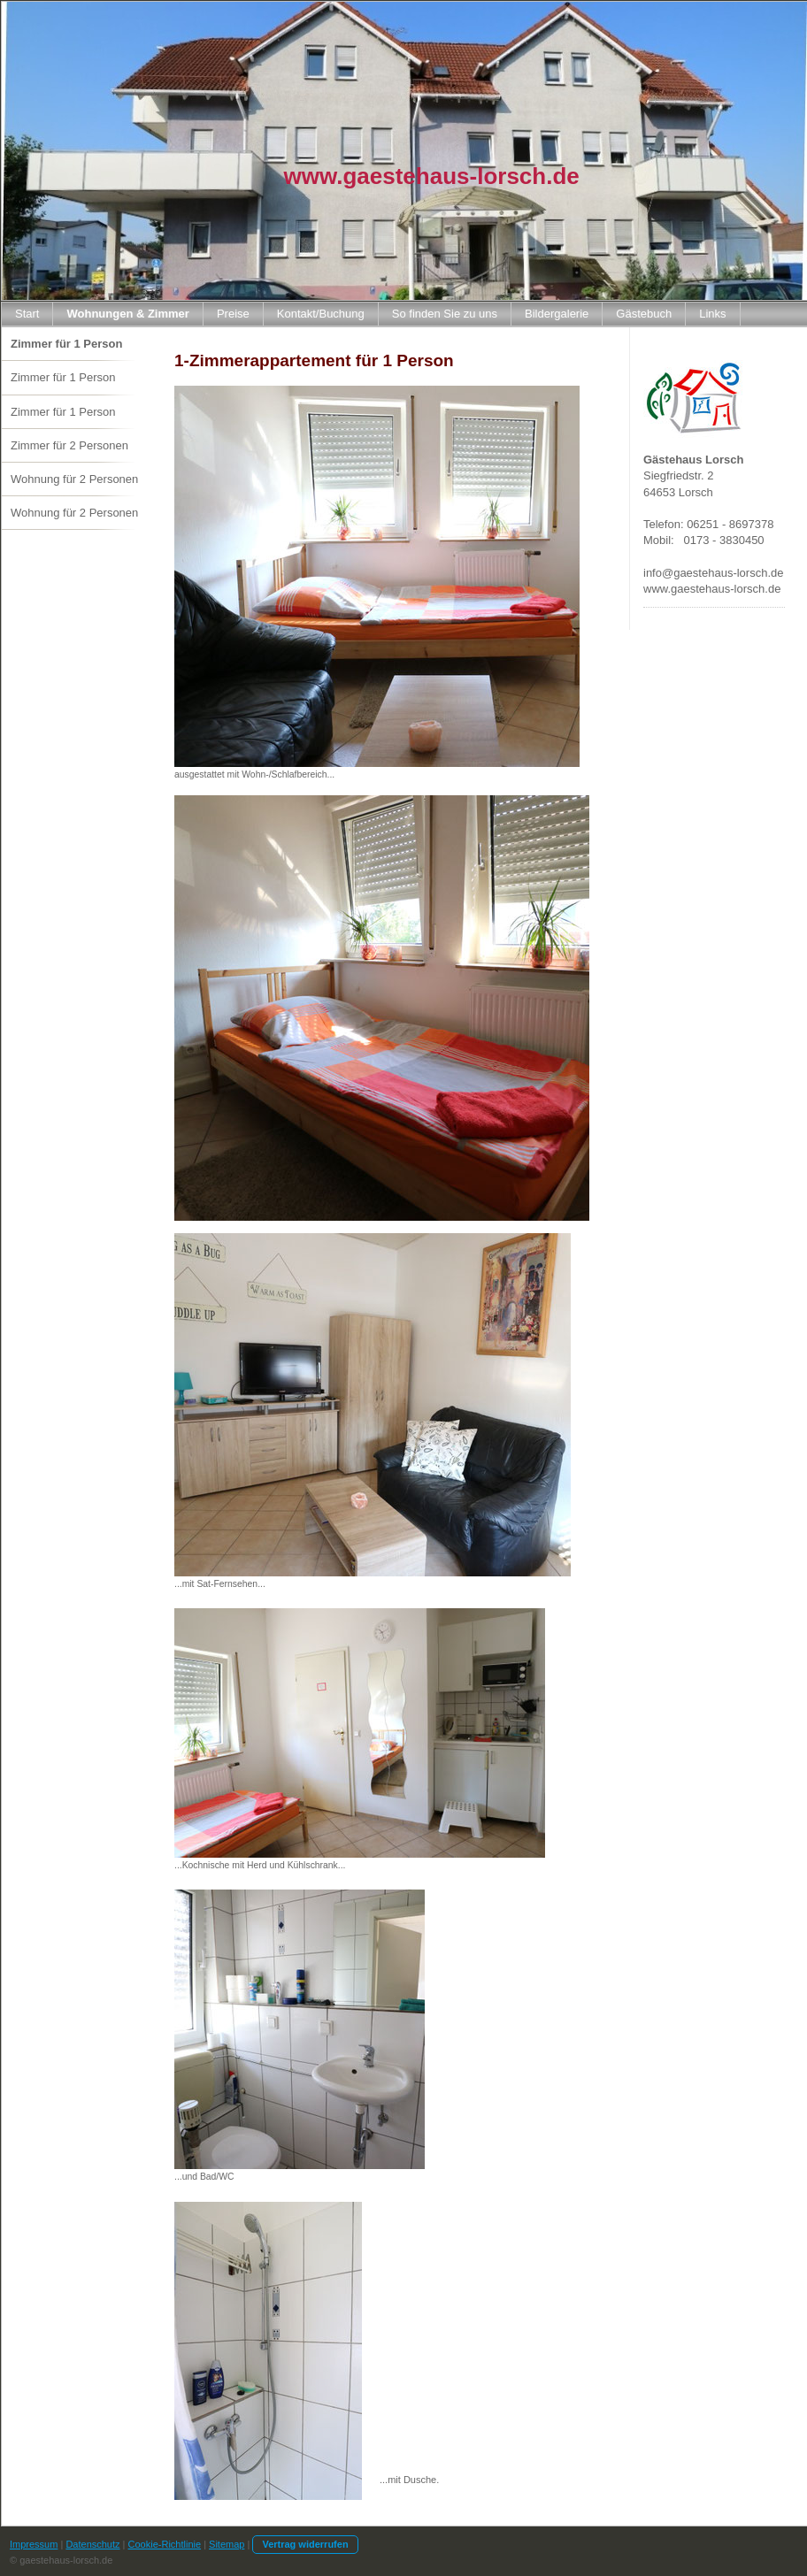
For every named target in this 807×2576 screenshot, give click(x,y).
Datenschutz (92, 2544)
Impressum (34, 2544)
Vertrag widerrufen (305, 2544)
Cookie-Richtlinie (165, 2544)
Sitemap (226, 2544)
